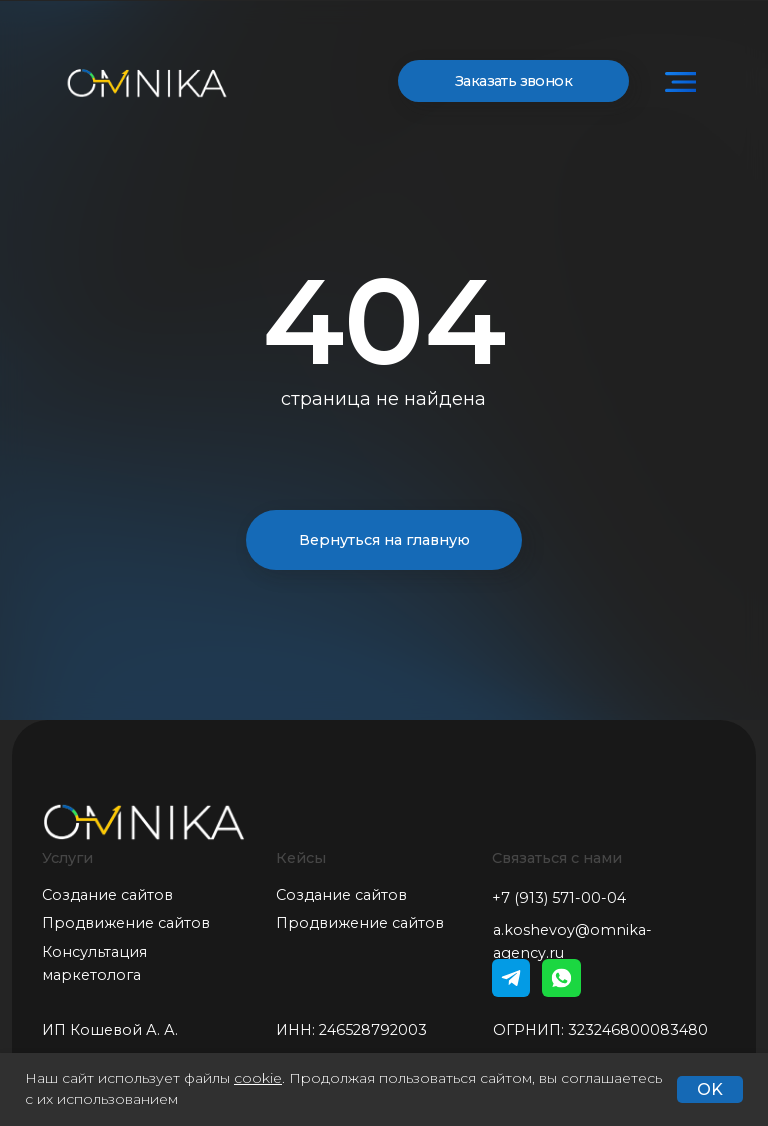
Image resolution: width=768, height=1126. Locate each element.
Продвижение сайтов (126, 923)
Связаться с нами (557, 858)
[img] (680, 82)
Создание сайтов (107, 895)
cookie (258, 1078)
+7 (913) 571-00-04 (559, 898)
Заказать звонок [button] (513, 81)
